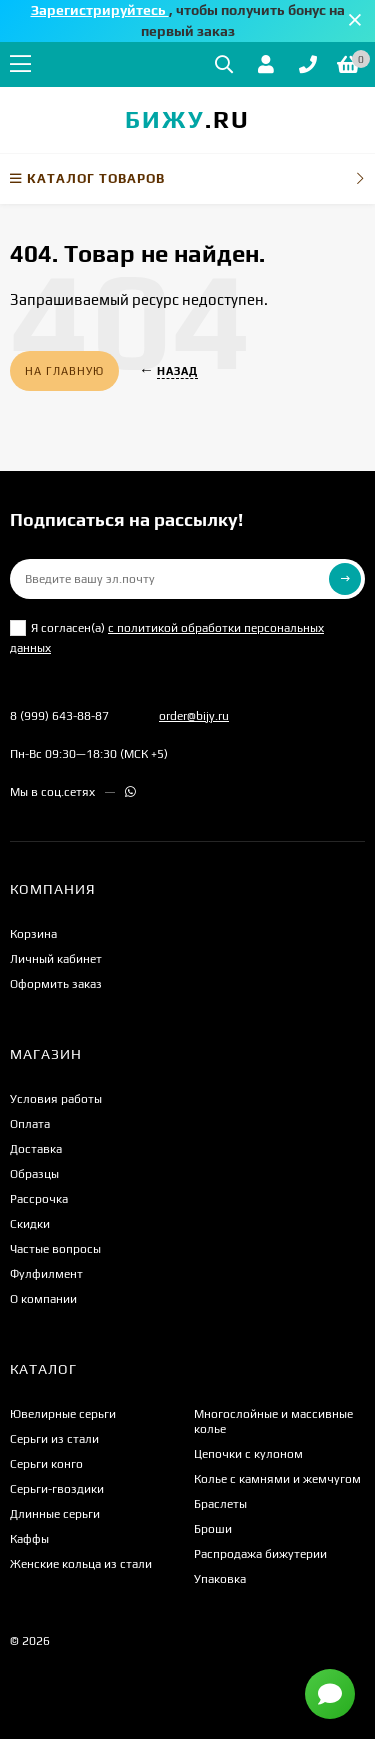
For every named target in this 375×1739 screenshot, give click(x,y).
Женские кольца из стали (81, 1564)
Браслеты (220, 1504)
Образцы (34, 1174)
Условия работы (56, 1099)
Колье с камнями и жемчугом (277, 1479)
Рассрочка (39, 1199)
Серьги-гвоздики (57, 1489)
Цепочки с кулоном (248, 1454)
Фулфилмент (46, 1274)
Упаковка (220, 1579)
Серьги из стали (54, 1439)
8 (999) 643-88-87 (59, 716)
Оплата (30, 1124)
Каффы (29, 1539)
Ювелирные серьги (63, 1414)
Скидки (30, 1224)
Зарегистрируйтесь (100, 10)
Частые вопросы (55, 1249)
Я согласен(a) (167, 637)
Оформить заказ (56, 984)
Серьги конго (46, 1464)
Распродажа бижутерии (260, 1554)
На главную (64, 371)
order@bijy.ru (194, 716)
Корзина (33, 934)
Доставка (36, 1149)
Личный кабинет (56, 959)
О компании (43, 1299)
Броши (213, 1529)
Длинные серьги (55, 1514)
